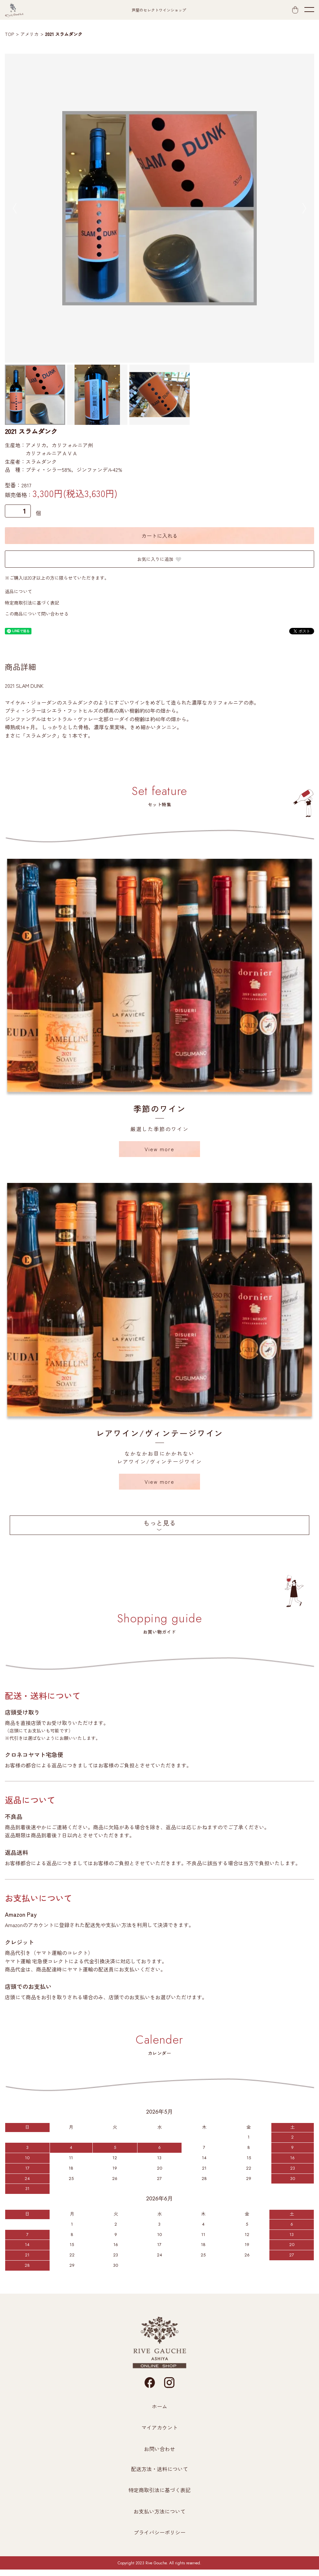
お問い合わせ (159, 2449)
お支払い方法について (159, 2511)
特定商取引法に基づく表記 (32, 602)
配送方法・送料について (159, 2469)
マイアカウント (159, 2427)
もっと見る (159, 1522)
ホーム (159, 2406)
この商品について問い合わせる (36, 613)
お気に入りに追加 (159, 559)
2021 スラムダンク (63, 34)
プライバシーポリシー (159, 2532)
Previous (14, 208)
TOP (9, 34)
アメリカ (29, 34)
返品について (18, 591)
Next (304, 208)
